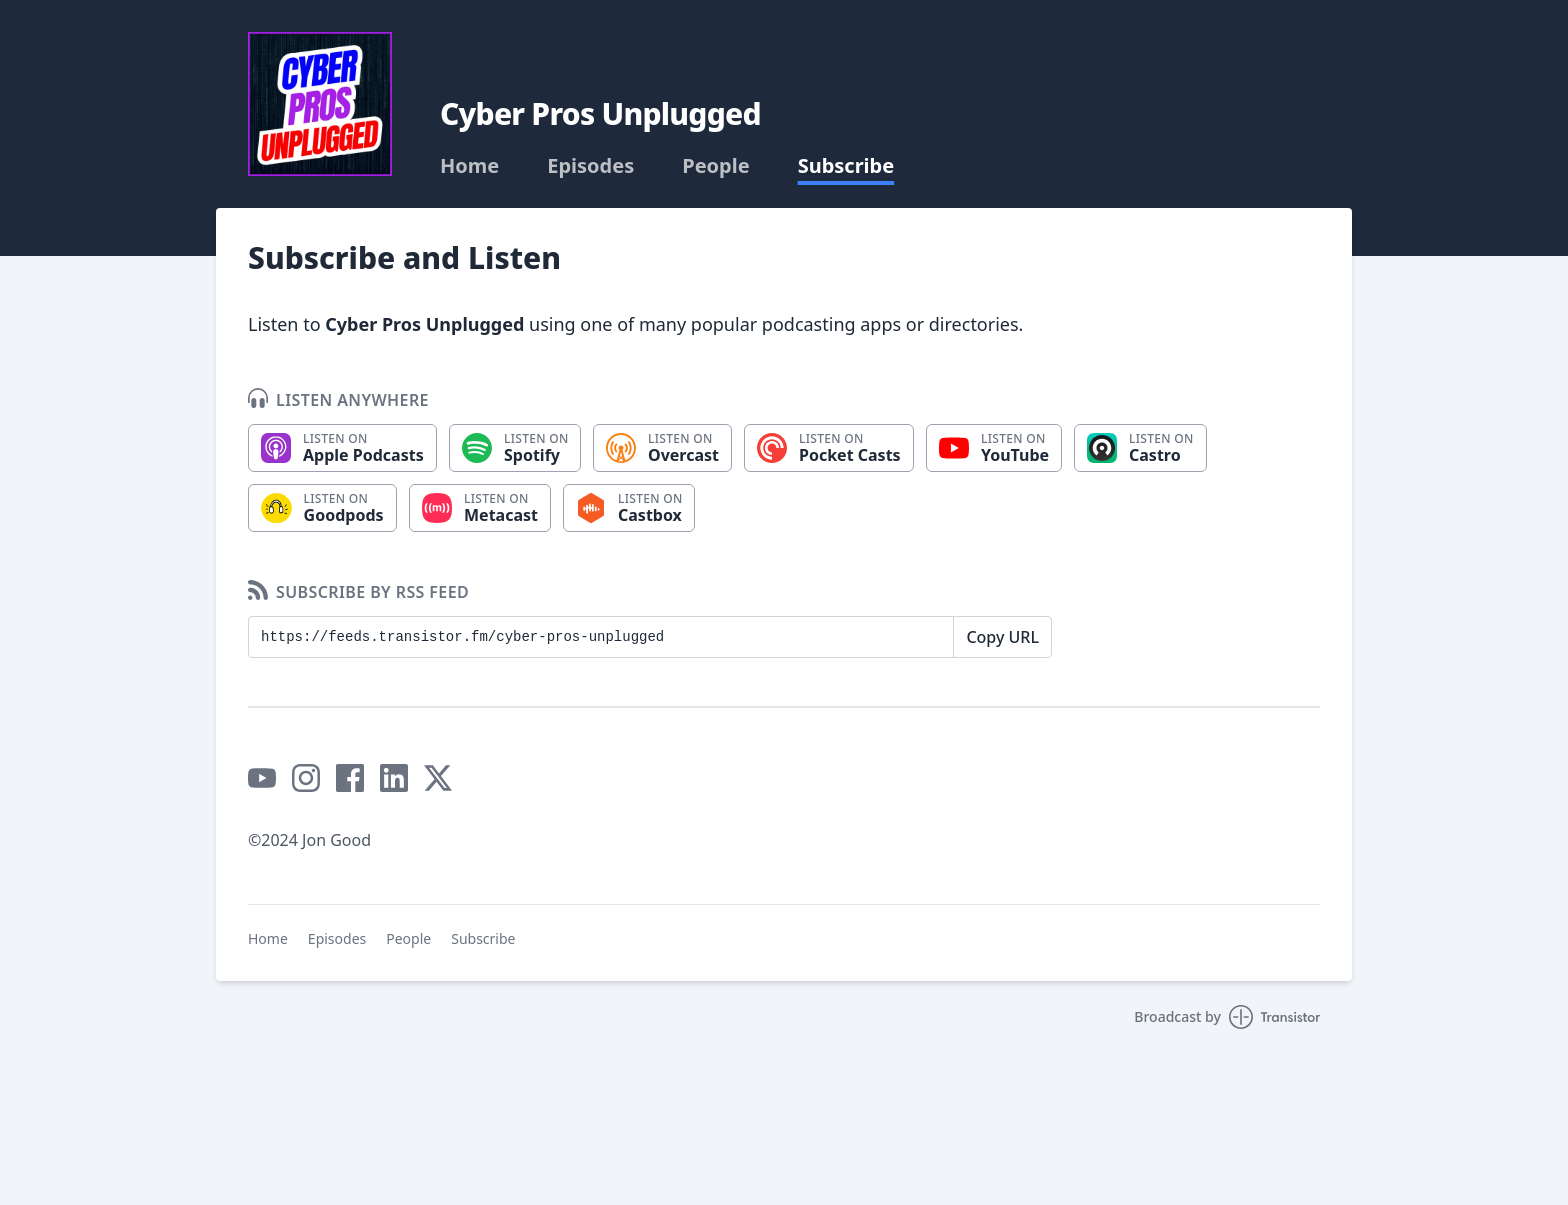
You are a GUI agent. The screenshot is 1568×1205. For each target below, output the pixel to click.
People (715, 166)
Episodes (590, 166)
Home (469, 166)
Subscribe (846, 166)
